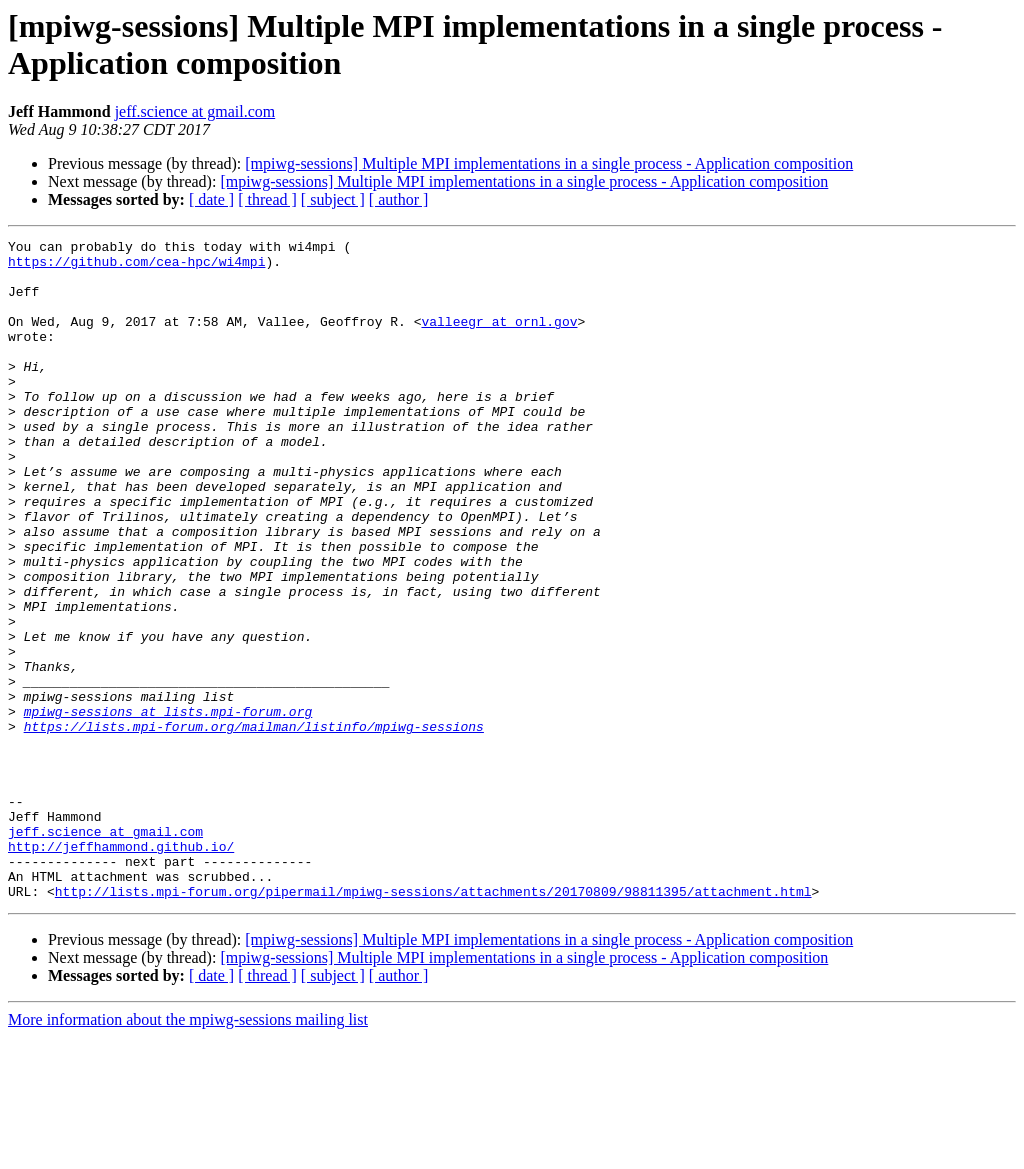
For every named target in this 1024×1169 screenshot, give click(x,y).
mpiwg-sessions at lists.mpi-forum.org (168, 807)
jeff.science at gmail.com (195, 111)
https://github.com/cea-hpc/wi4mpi (136, 267)
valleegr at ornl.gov (499, 339)
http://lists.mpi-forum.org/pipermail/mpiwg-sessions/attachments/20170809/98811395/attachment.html (433, 1023)
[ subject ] (333, 199)
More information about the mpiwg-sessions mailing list (188, 1151)
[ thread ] (267, 199)
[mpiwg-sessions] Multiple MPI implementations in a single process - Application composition (549, 163)
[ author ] (399, 199)
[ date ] (211, 199)
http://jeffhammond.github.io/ (121, 969)
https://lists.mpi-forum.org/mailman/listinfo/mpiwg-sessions (254, 825)
